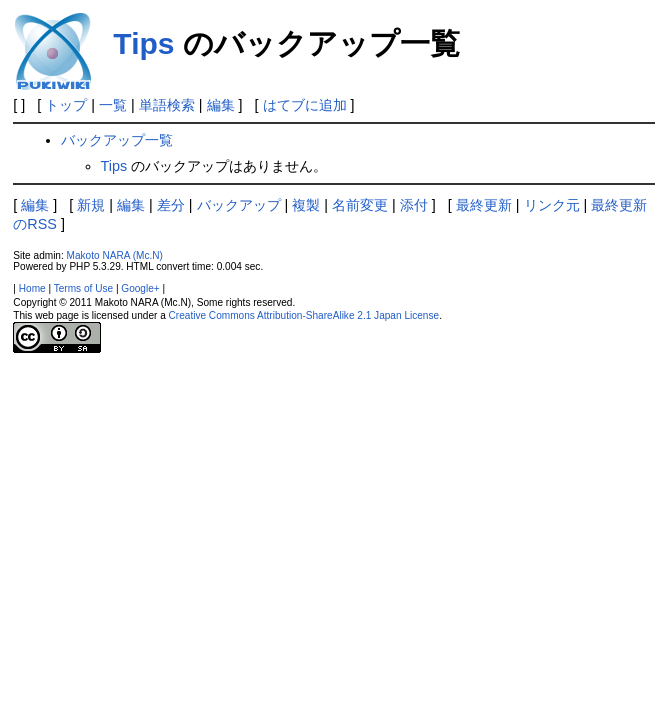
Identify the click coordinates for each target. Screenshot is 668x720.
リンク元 (552, 205)
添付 (414, 205)
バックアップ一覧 (117, 140)
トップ (66, 105)
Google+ (140, 288)
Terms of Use (83, 288)
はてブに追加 (305, 105)
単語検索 (167, 105)
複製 (306, 205)
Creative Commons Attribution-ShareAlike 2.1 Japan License (304, 315)
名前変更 (360, 205)
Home (32, 288)
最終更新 (484, 205)
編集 (221, 105)
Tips (143, 43)
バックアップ (239, 205)
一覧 (113, 105)
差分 (171, 205)
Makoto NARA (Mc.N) (115, 255)
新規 (91, 205)
